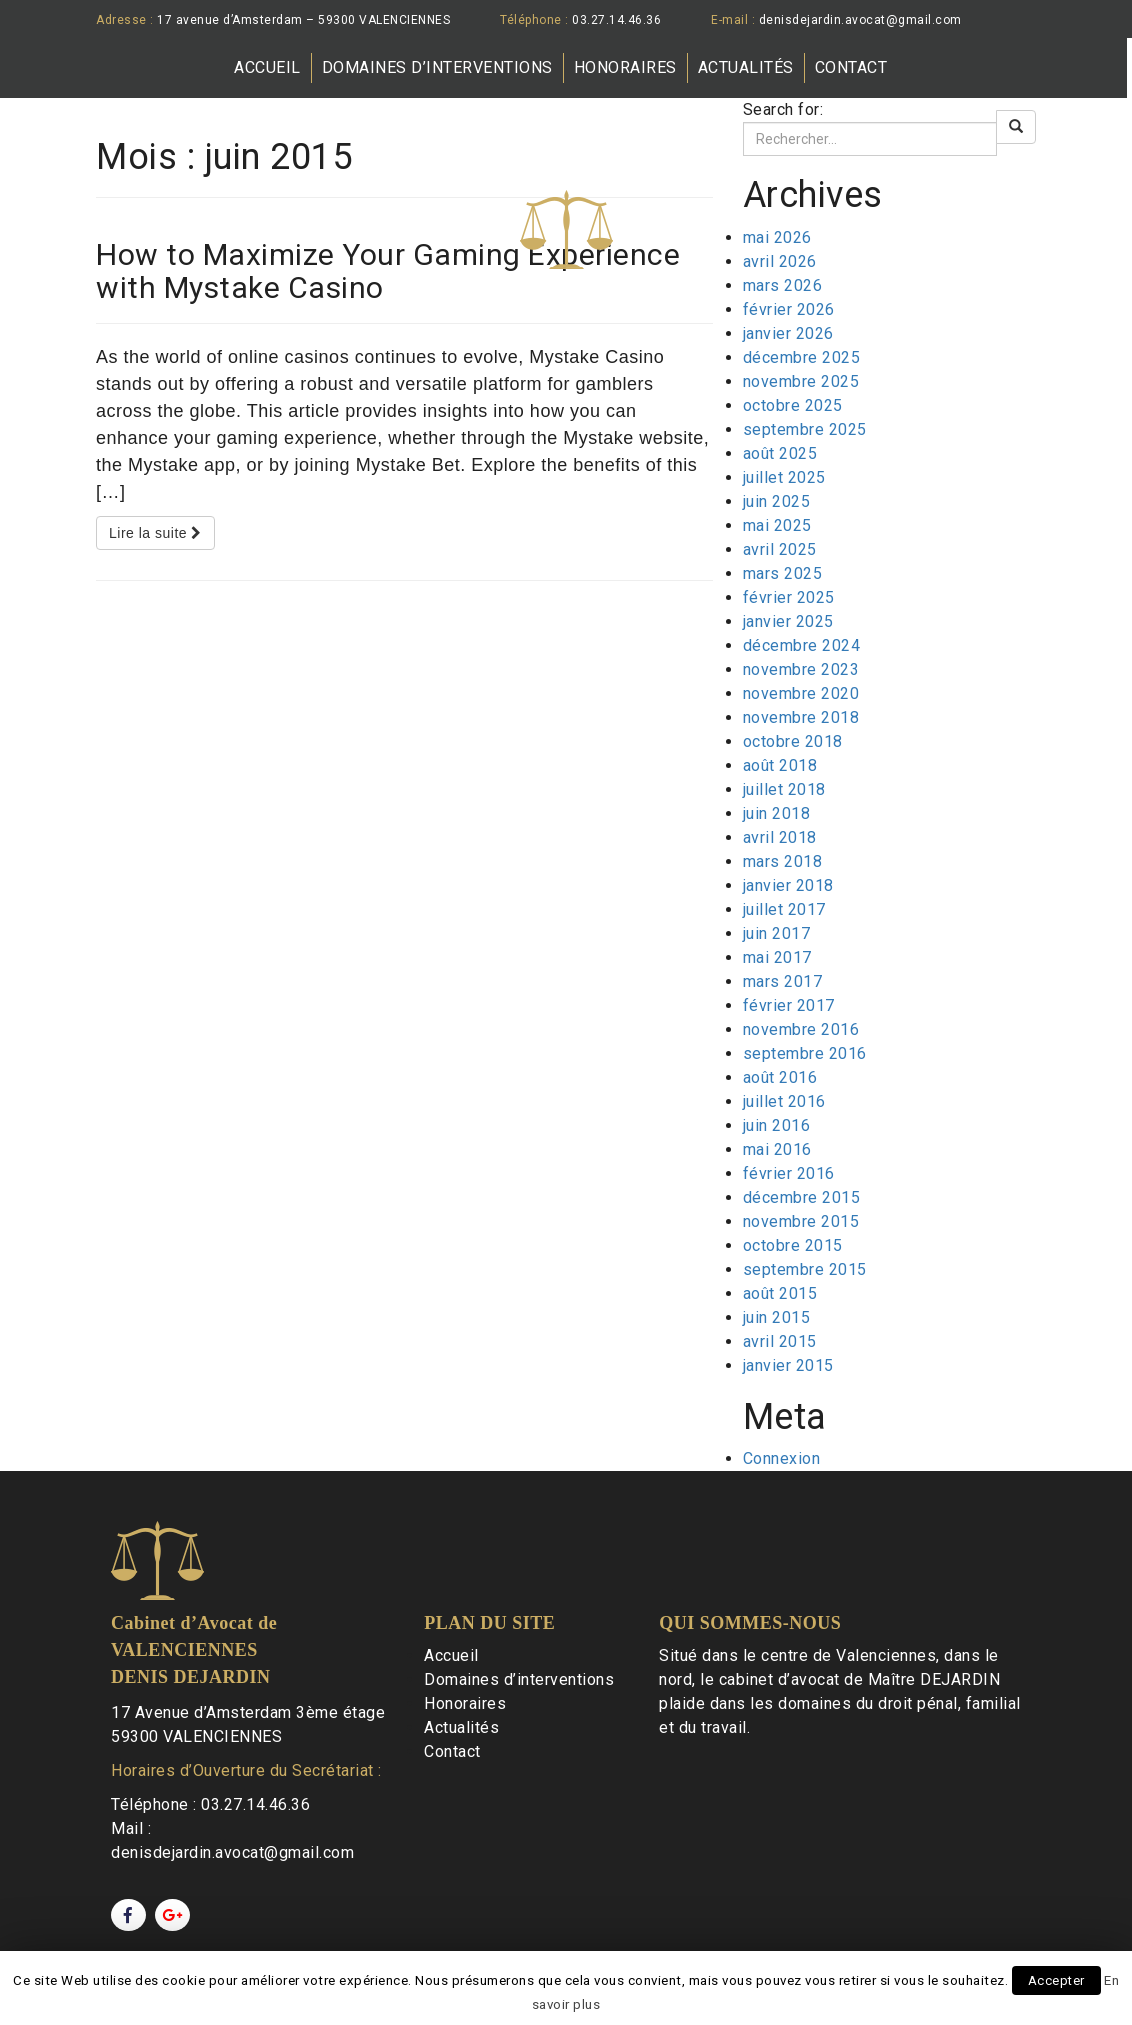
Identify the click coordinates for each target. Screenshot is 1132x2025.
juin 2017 (777, 933)
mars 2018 (783, 861)
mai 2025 (777, 525)
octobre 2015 (793, 1245)
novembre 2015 (801, 1221)
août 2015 (780, 1293)
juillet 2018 (784, 789)
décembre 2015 (802, 1197)
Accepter (1056, 1980)
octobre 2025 (793, 405)
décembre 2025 (802, 357)
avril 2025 (780, 549)
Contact (851, 67)
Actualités (746, 67)
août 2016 (780, 1077)
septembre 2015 (805, 1269)
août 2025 (780, 453)
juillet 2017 (784, 909)
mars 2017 (783, 981)
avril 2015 (780, 1341)
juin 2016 (777, 1125)
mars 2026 (783, 285)
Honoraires (625, 67)
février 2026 (789, 309)
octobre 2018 (793, 741)
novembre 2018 (801, 717)
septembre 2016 (805, 1053)
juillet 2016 (784, 1101)
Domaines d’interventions (437, 67)
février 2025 (789, 597)
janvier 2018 (788, 885)
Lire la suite (155, 533)
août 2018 (780, 765)
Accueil (267, 67)
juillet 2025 (784, 477)
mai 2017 (777, 957)
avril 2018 (780, 837)
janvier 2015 (788, 1365)
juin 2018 (777, 813)
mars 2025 (783, 573)
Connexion (782, 1458)
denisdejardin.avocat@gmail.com (860, 20)
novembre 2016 (801, 1029)
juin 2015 (777, 1317)
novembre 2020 (801, 693)
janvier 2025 (788, 621)
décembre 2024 (802, 645)
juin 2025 (777, 501)
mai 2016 (777, 1149)
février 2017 (789, 1005)
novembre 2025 (801, 381)
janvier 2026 (788, 333)
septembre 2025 (805, 429)
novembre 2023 (801, 669)
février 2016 (789, 1173)
